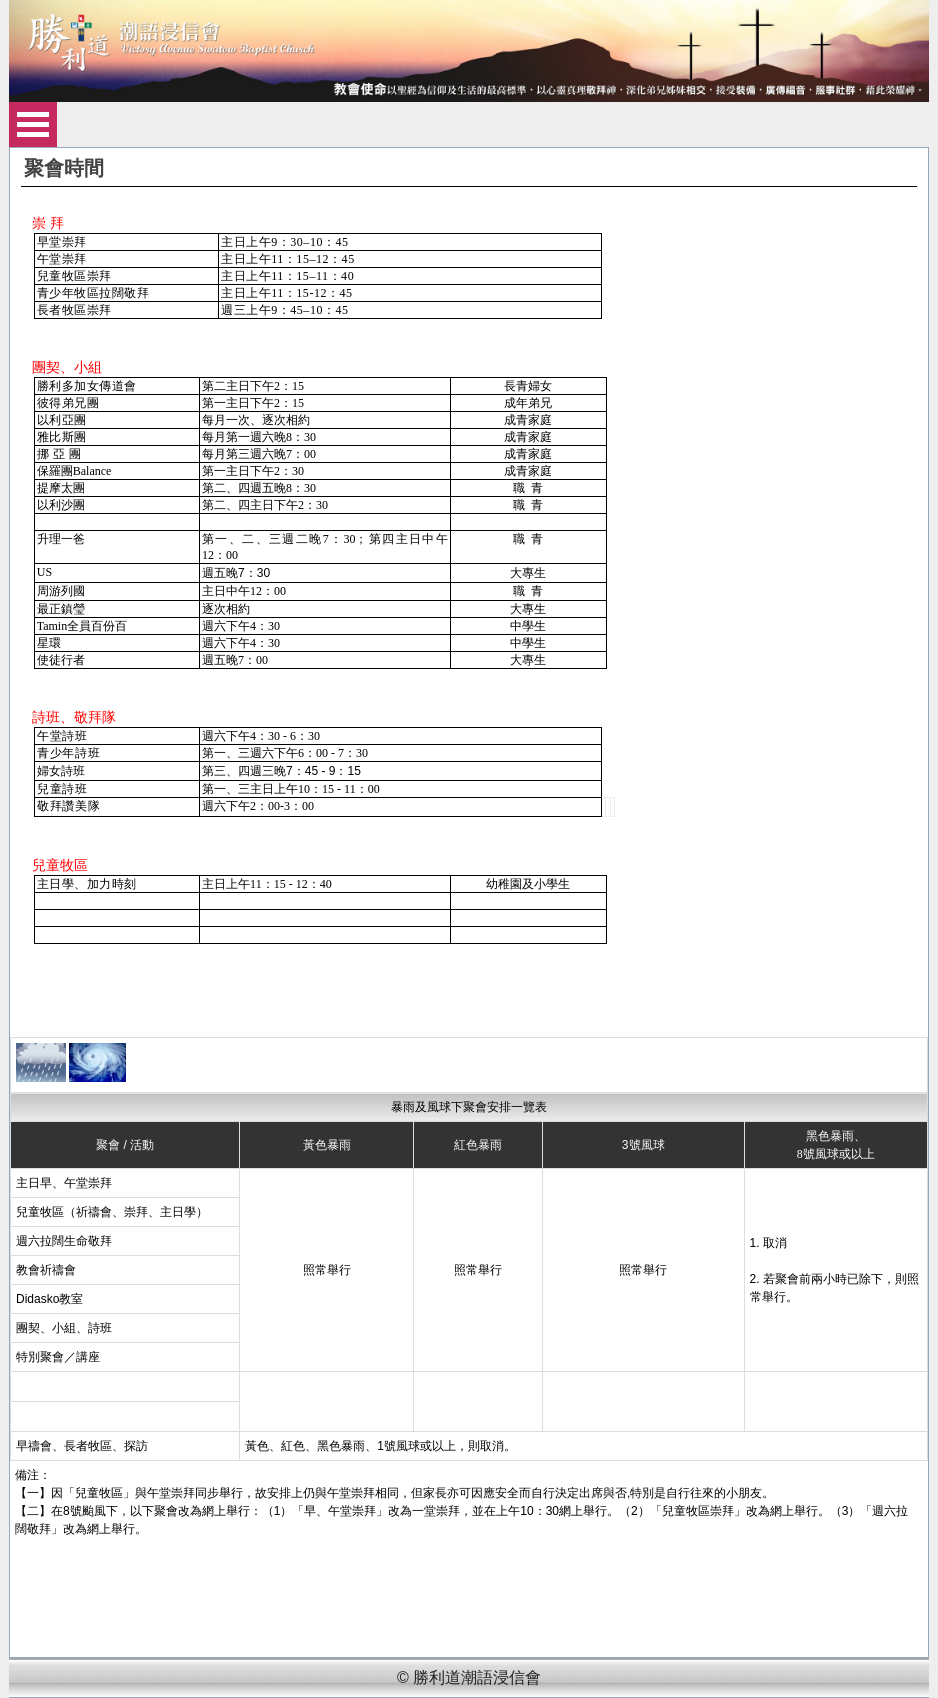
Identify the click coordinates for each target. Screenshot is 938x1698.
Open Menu (33, 124)
